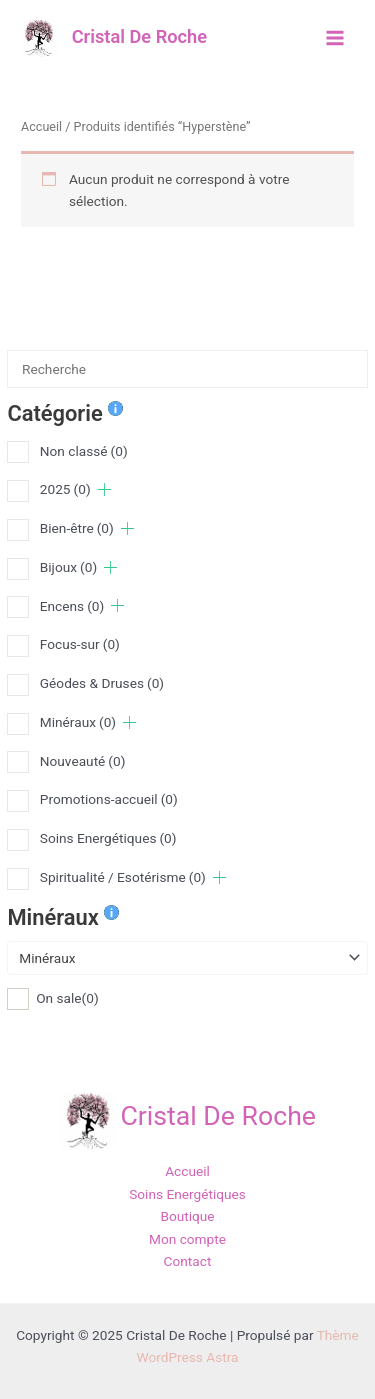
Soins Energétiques (108, 838)
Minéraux (78, 722)
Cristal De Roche (139, 36)
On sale (67, 998)
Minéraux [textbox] (47, 958)
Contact (188, 1261)
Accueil (41, 126)
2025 (65, 489)
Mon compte (187, 1239)
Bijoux (68, 567)
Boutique (187, 1216)
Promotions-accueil (109, 799)
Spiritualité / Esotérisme (123, 877)
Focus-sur (80, 644)
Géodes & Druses (102, 683)
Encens (72, 606)
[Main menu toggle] (335, 37)
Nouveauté (83, 761)
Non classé (84, 451)
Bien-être (77, 528)
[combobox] (187, 958)
